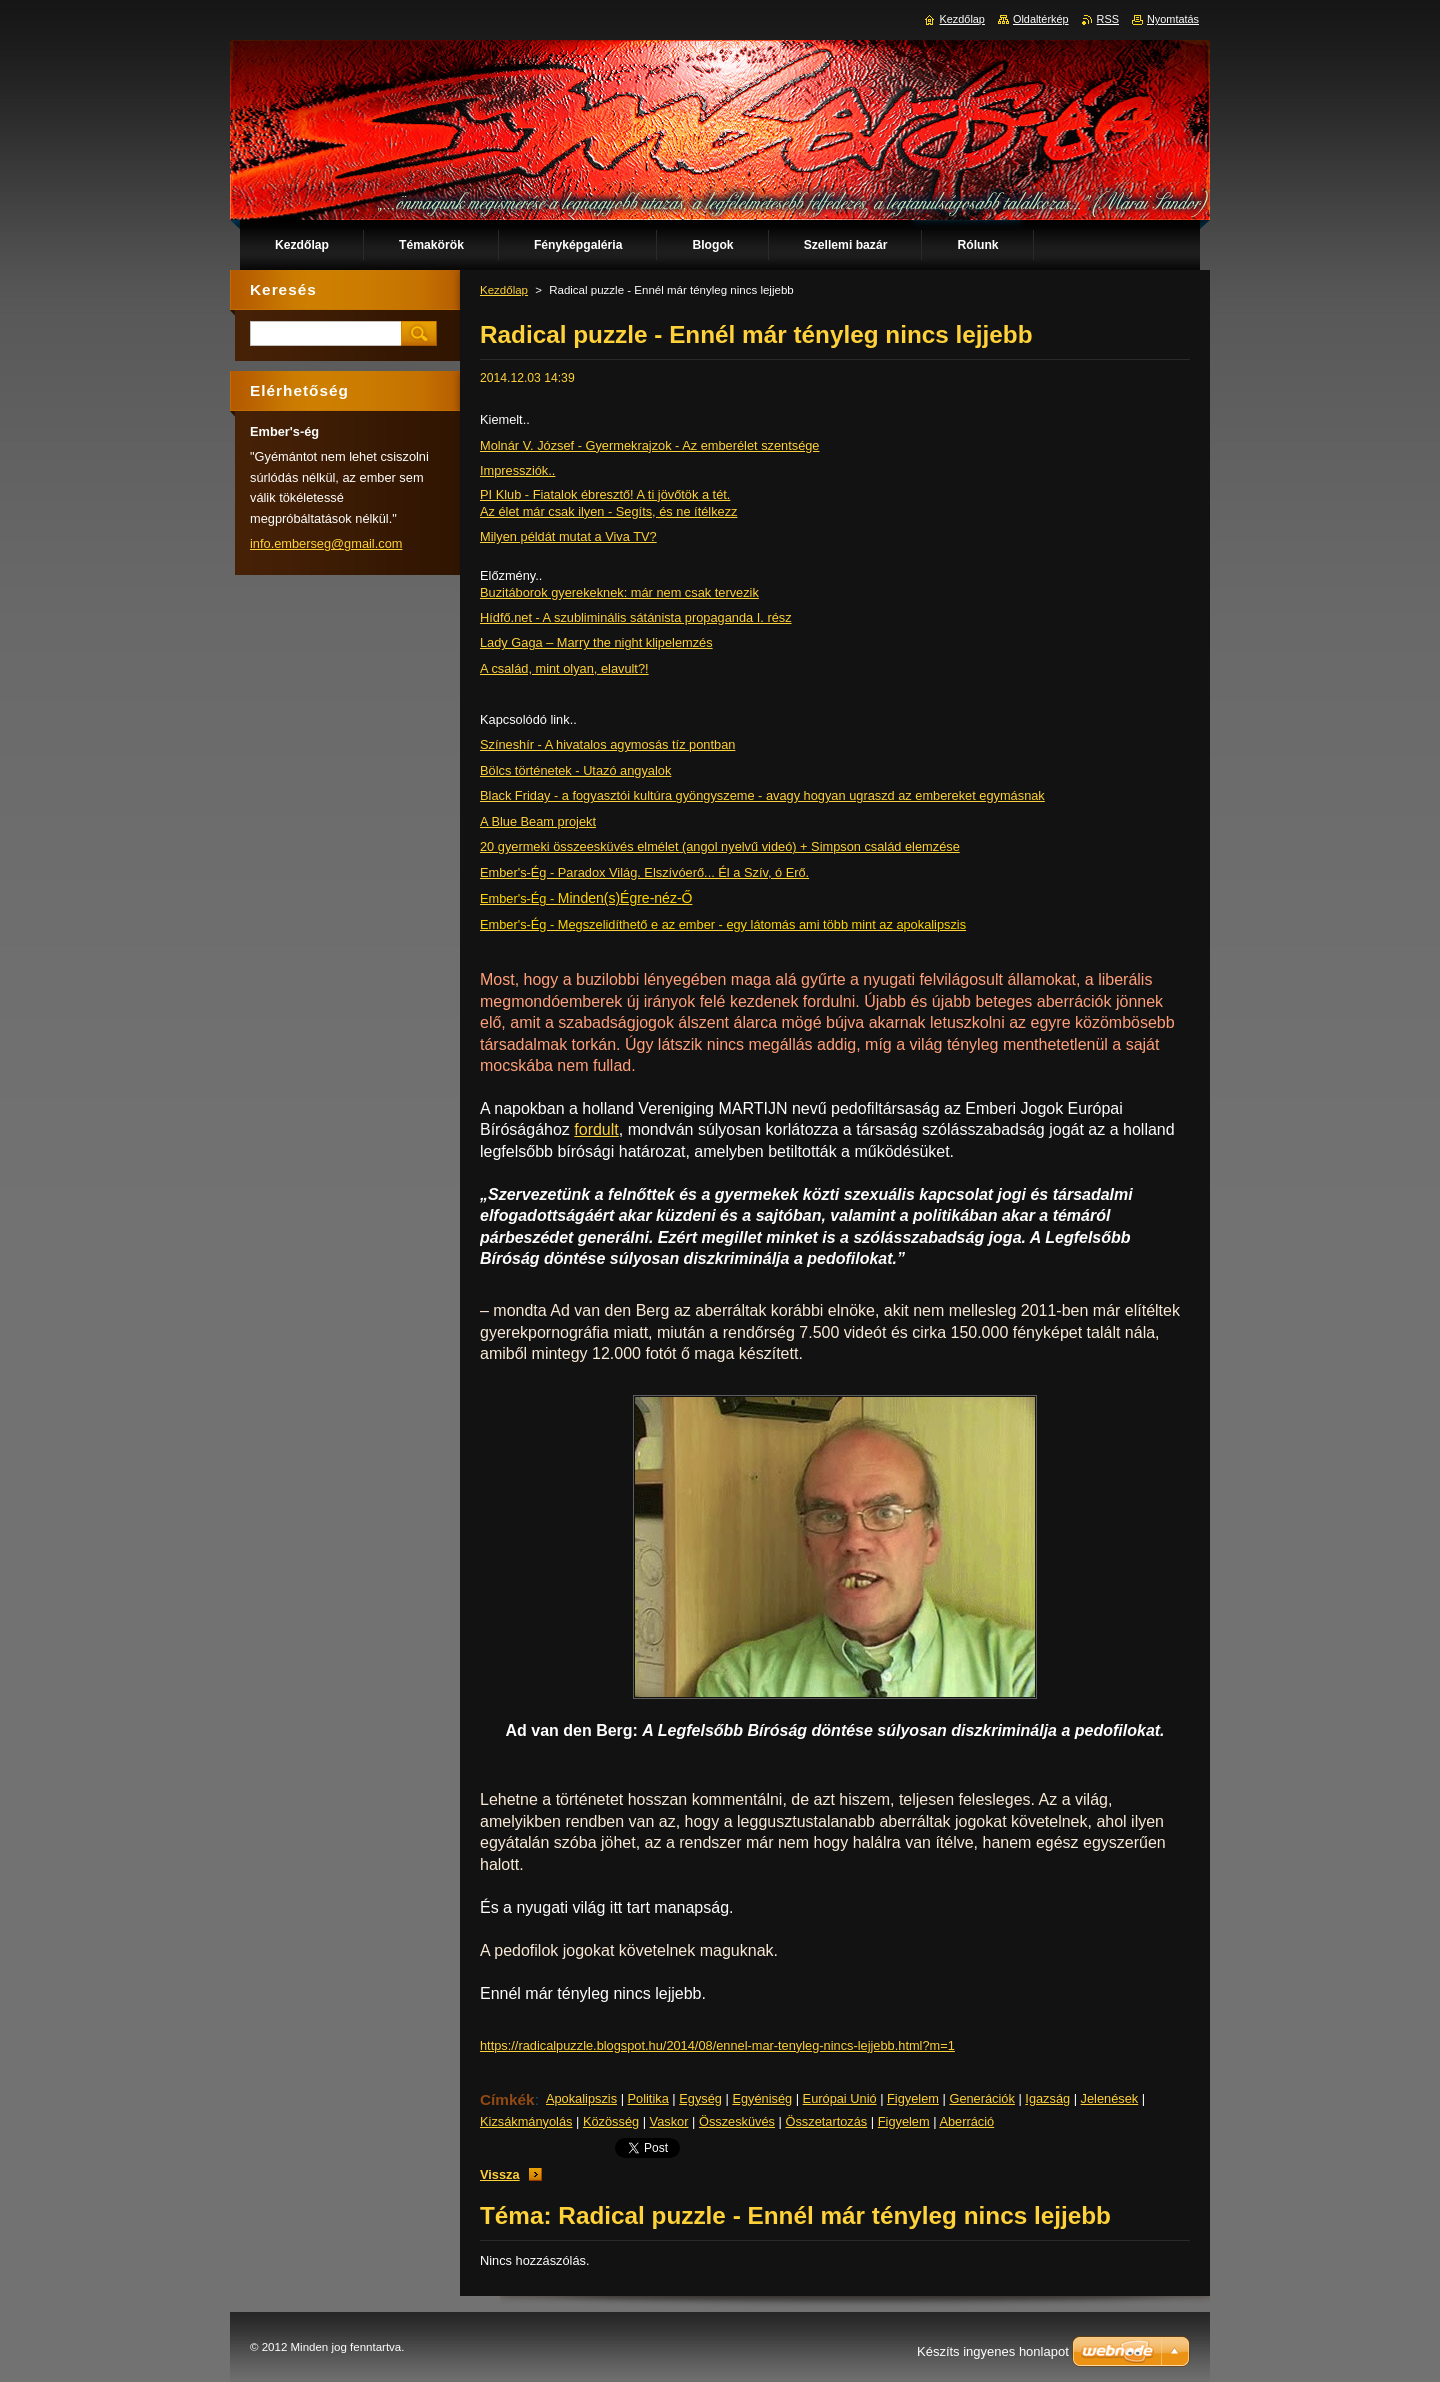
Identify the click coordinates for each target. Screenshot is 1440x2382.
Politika (648, 2098)
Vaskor (669, 2121)
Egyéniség (762, 2098)
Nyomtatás (1173, 19)
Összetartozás (826, 2121)
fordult (596, 1129)
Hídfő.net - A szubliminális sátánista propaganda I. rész (636, 617)
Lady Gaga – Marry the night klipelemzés (596, 642)
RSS (1108, 19)
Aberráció (966, 2121)
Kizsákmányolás (526, 2121)
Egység (700, 2098)
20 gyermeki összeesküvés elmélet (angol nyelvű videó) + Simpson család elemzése (720, 846)
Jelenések (1110, 2098)
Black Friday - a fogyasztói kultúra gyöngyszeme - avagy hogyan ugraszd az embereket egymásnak (762, 795)
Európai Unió (840, 2098)
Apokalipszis (581, 2098)
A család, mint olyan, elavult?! (564, 668)
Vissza (500, 2174)
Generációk (981, 2098)
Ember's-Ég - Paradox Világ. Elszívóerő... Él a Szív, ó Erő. (644, 872)
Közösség (611, 2121)
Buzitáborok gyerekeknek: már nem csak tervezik (619, 592)
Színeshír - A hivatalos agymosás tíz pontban (607, 744)
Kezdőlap (504, 290)
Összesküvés (737, 2121)
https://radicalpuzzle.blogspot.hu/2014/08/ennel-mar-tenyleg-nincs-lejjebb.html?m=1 (717, 2045)
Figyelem (913, 2098)
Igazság (1047, 2098)
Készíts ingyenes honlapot (993, 2351)
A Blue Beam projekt (538, 821)
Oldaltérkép (1041, 19)
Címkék (507, 2099)
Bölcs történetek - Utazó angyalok (575, 770)
